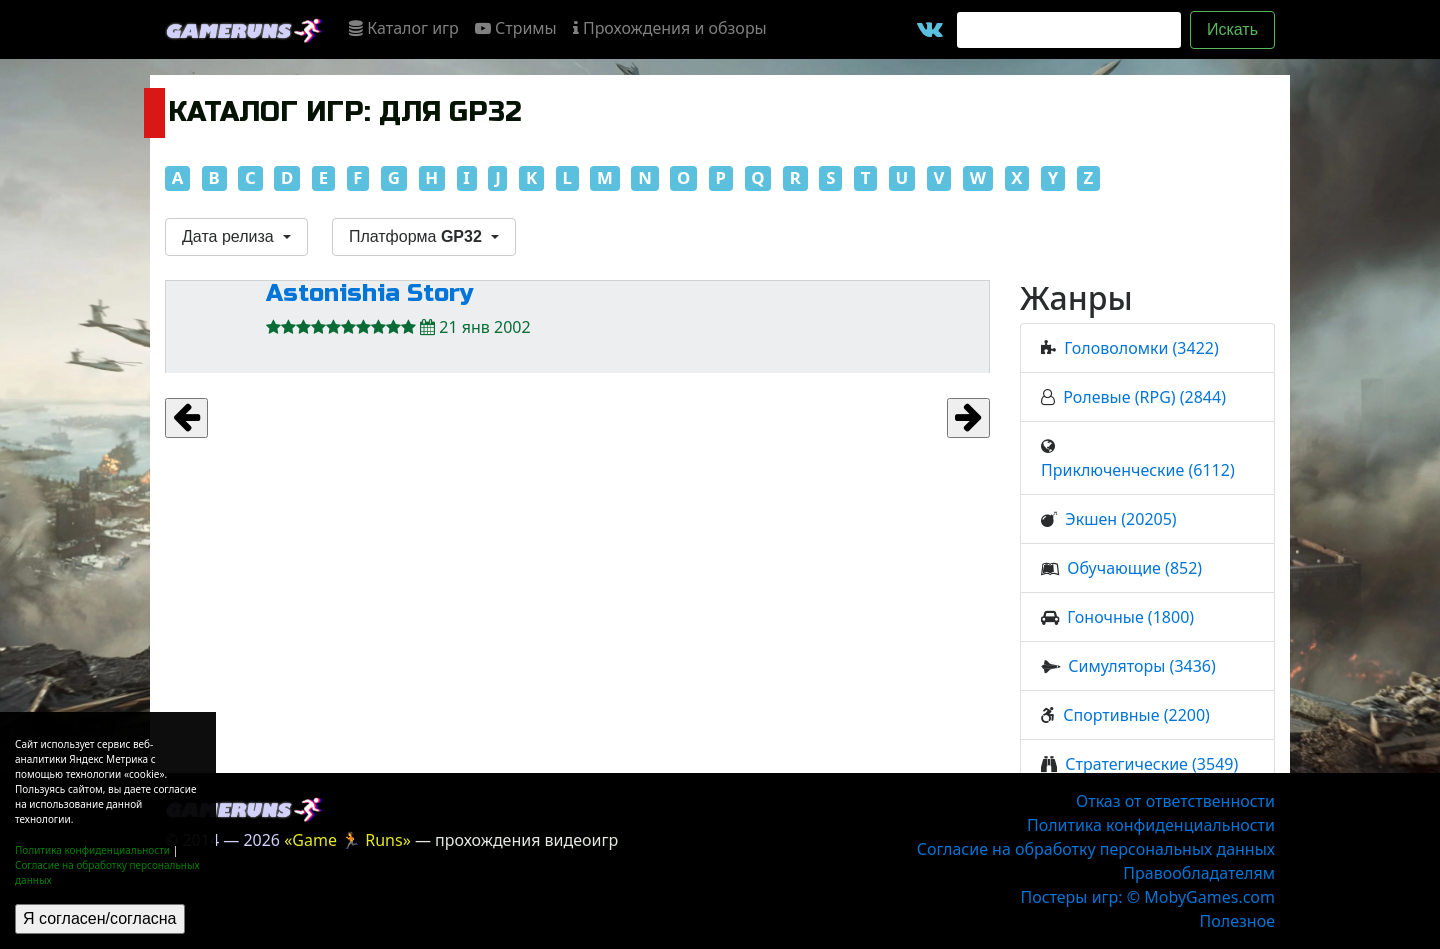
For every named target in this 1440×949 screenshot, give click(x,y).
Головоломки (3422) (1141, 348)
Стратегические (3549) (1151, 764)
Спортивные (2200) (1136, 715)
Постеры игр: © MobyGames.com (1147, 897)
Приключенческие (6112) (1138, 470)
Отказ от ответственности (1175, 801)
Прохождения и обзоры (670, 28)
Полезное (1237, 921)
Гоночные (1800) (1130, 617)
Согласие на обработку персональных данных (1096, 849)
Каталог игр (404, 28)
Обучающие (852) (1134, 568)
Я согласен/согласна (100, 918)
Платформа (417, 236)
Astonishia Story (370, 293)
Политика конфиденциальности (92, 850)
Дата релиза (230, 236)
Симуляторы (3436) (1141, 666)
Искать (1232, 29)
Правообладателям (1199, 873)
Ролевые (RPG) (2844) (1144, 397)
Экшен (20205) (1120, 519)
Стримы (516, 28)
